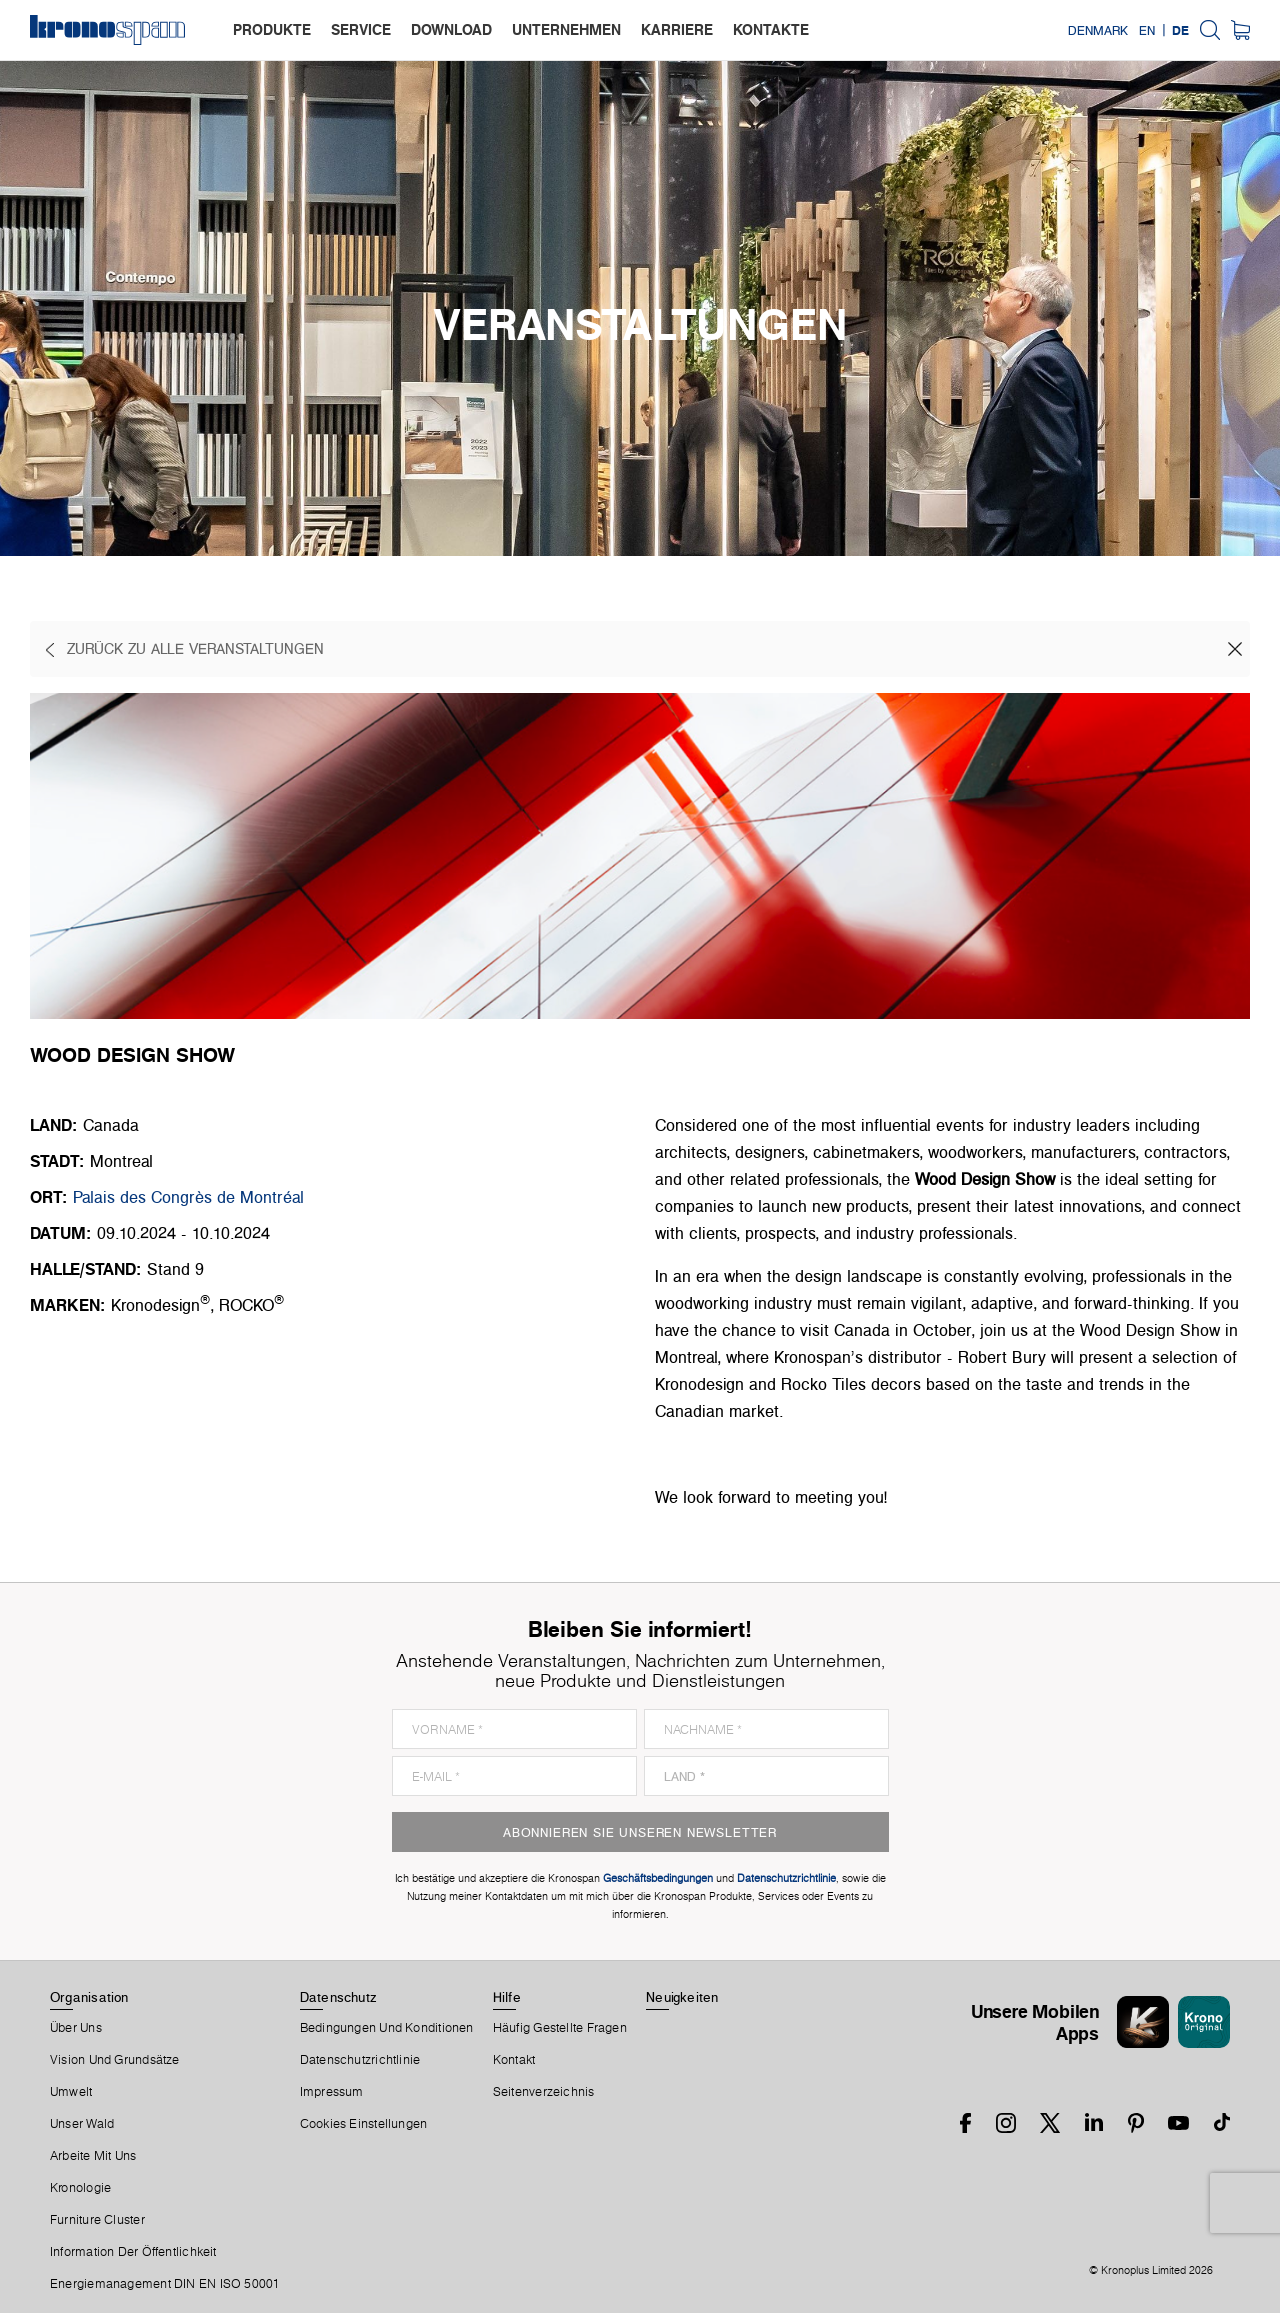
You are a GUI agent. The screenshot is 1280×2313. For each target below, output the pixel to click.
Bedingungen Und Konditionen (387, 2028)
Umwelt (71, 2092)
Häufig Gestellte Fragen (560, 2028)
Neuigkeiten (682, 1997)
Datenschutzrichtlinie (360, 2060)
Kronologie (80, 2188)
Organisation (89, 1997)
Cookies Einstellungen (364, 2124)
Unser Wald (82, 2124)
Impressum (332, 2092)
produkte (272, 29)
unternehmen (566, 29)
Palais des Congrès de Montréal (188, 1196)
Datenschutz (338, 1997)
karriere (677, 29)
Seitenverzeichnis (544, 2092)
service (361, 29)
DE (1180, 30)
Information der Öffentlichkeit (133, 2252)
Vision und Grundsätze (115, 2060)
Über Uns (76, 2028)
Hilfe (507, 1997)
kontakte (771, 29)
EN (1147, 30)
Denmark (1098, 30)
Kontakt (514, 2060)
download (451, 29)
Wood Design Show (985, 1178)
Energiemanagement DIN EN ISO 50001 (165, 2284)
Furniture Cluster (97, 2220)
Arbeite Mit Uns (93, 2156)
